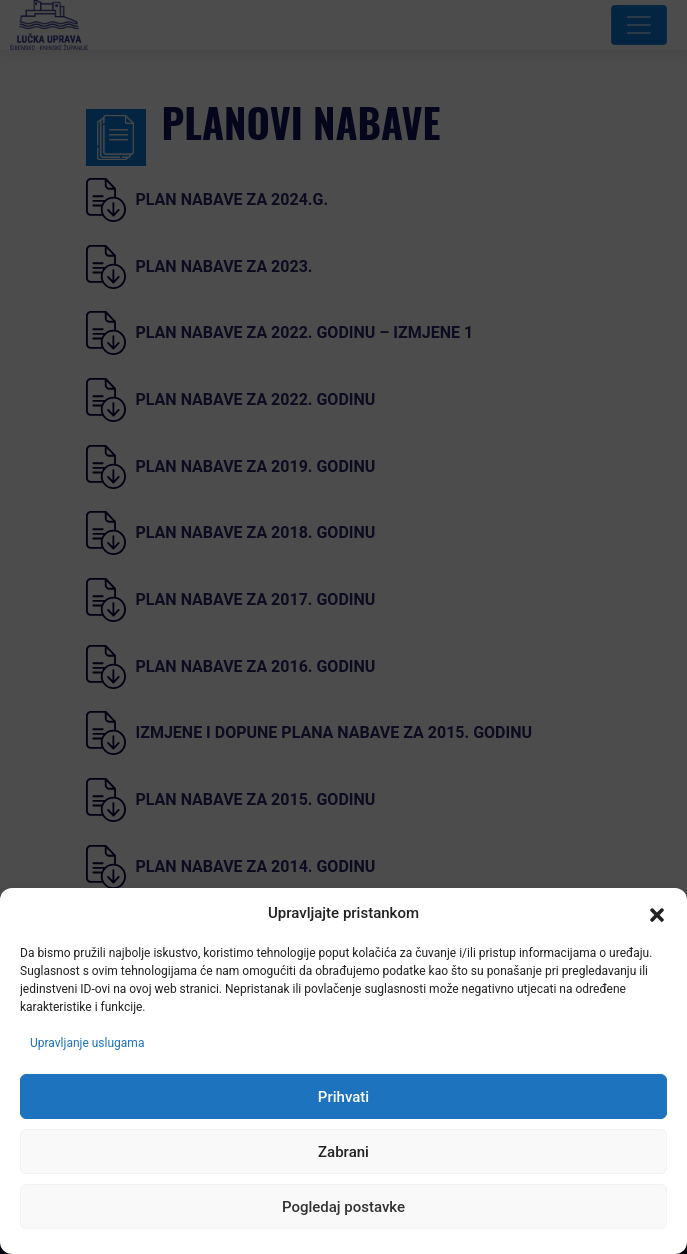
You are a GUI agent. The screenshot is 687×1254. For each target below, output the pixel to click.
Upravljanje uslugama (87, 1043)
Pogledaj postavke (343, 1207)
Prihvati (343, 1097)
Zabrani (343, 1152)
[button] (657, 914)
